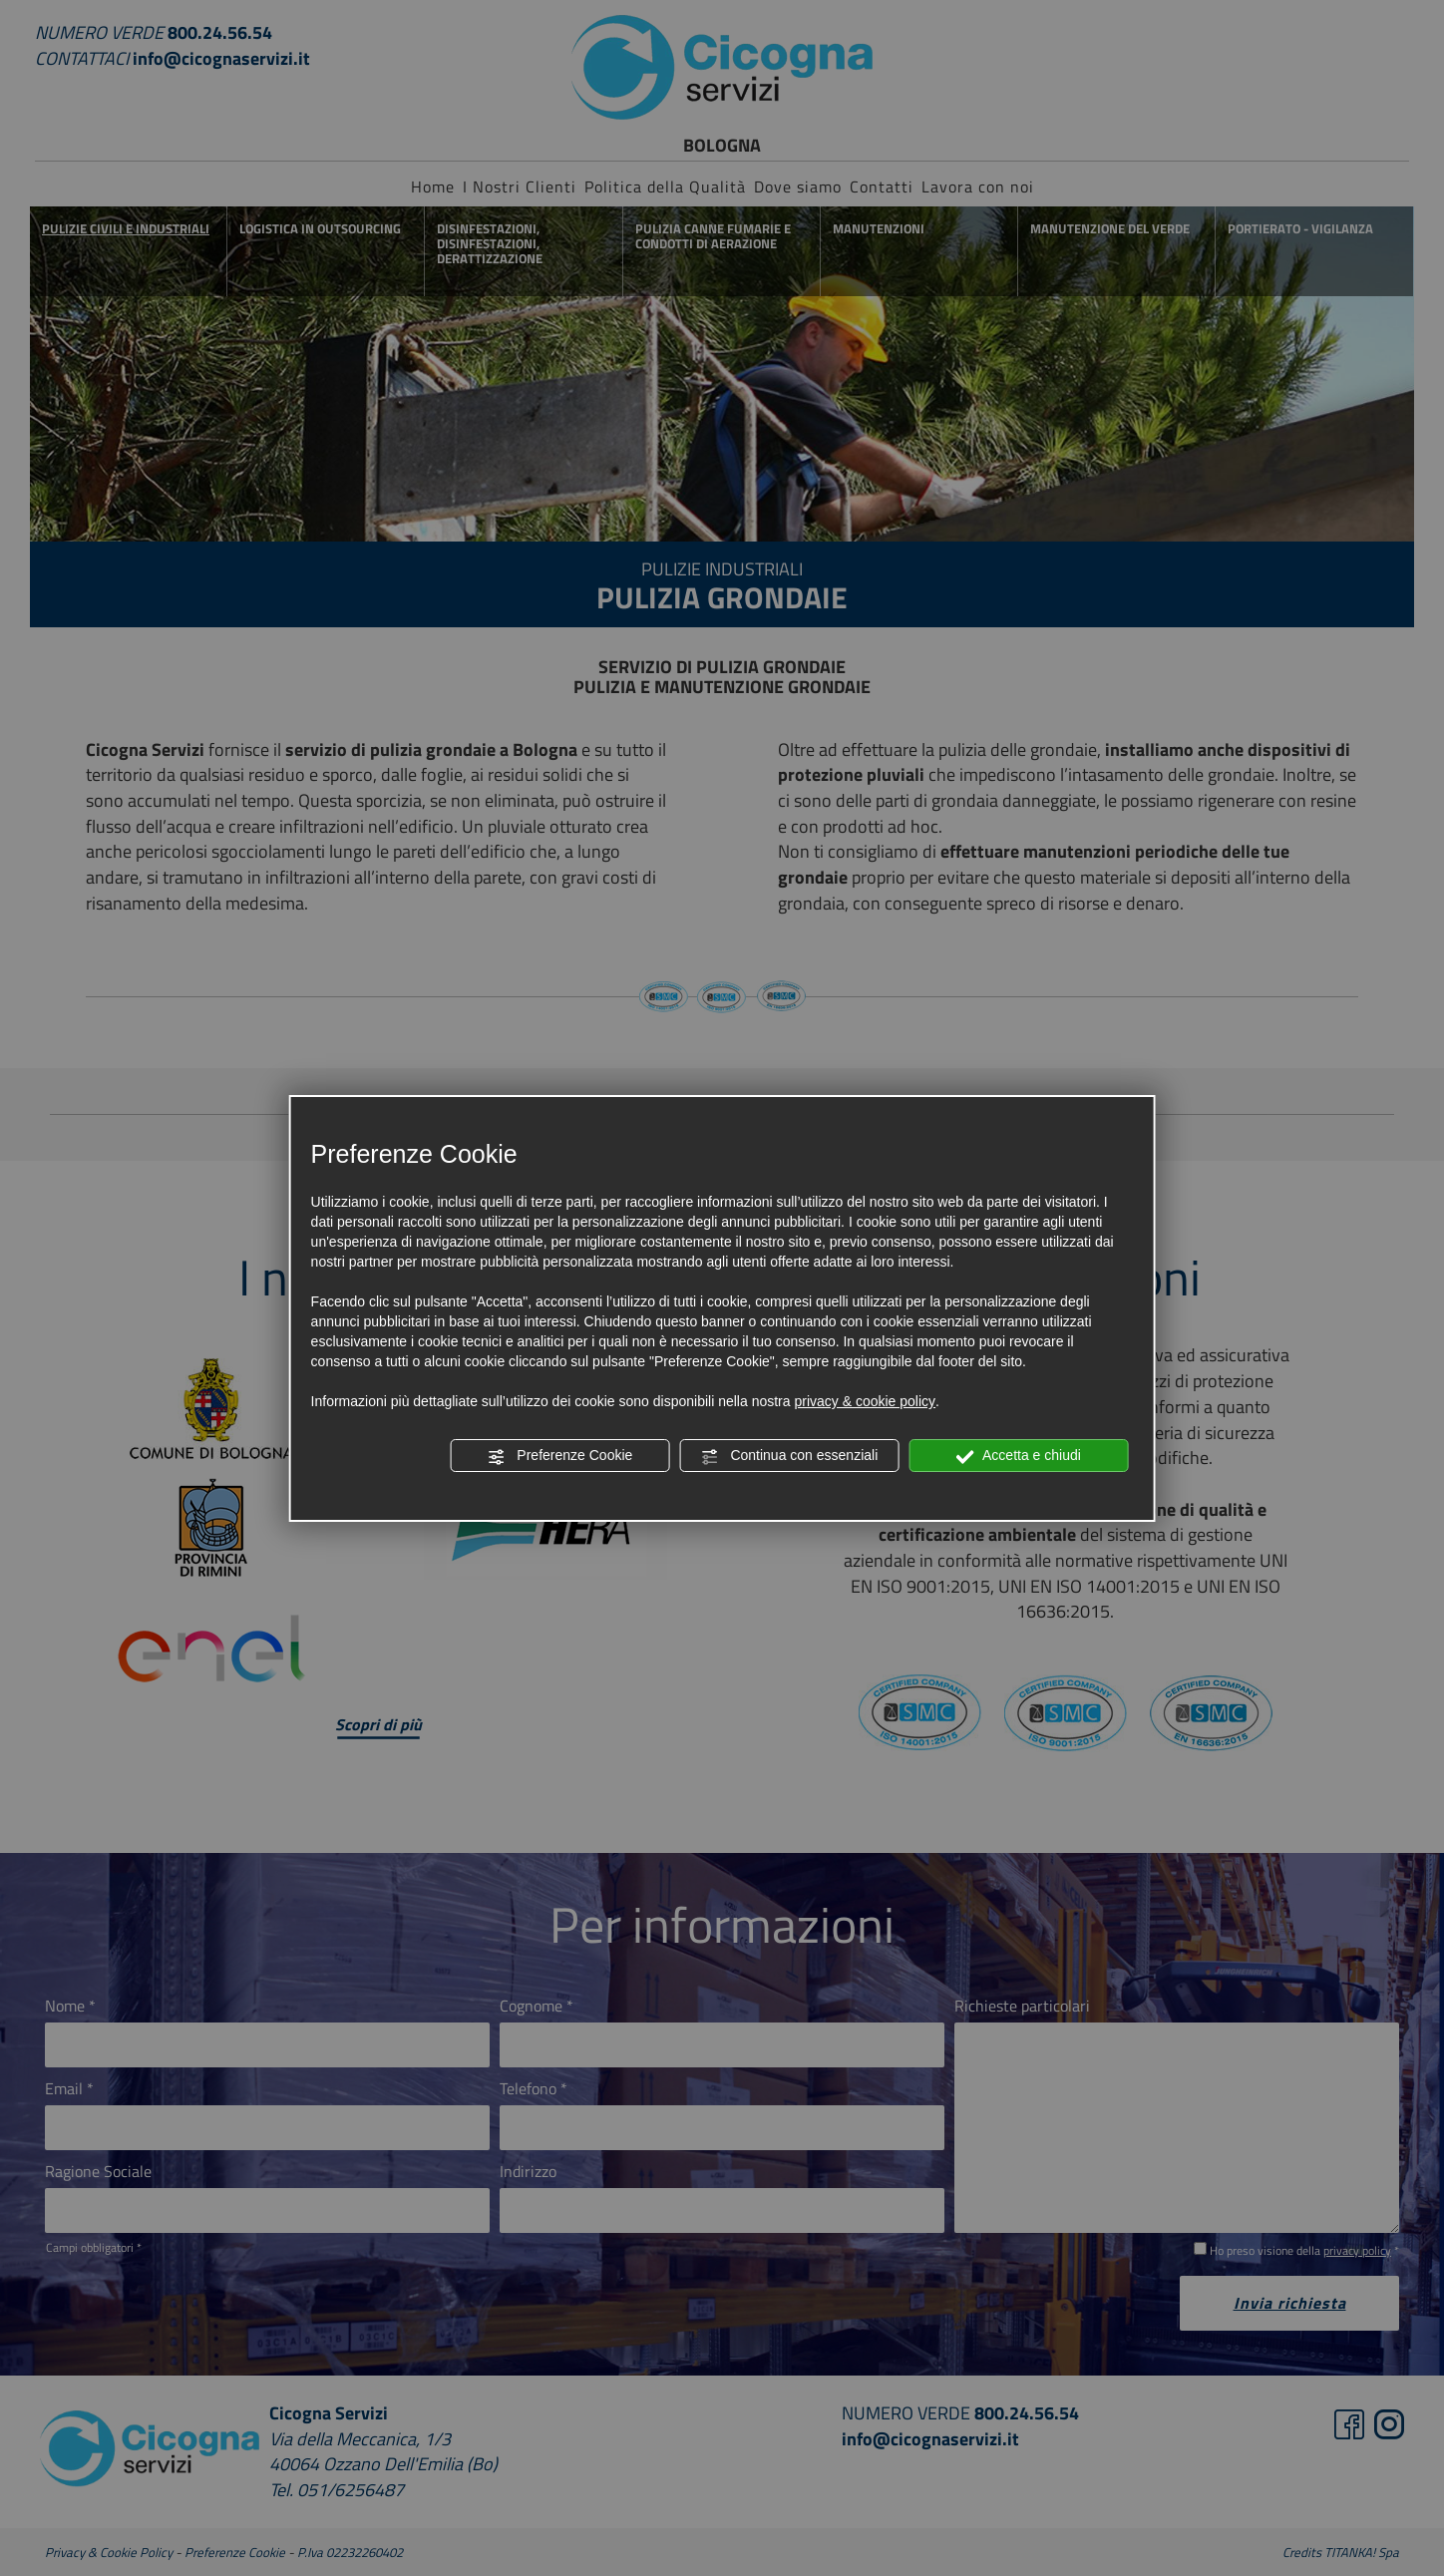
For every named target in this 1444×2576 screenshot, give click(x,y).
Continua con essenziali (790, 1456)
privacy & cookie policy (864, 1401)
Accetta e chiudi (1018, 1456)
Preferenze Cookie (559, 1456)
